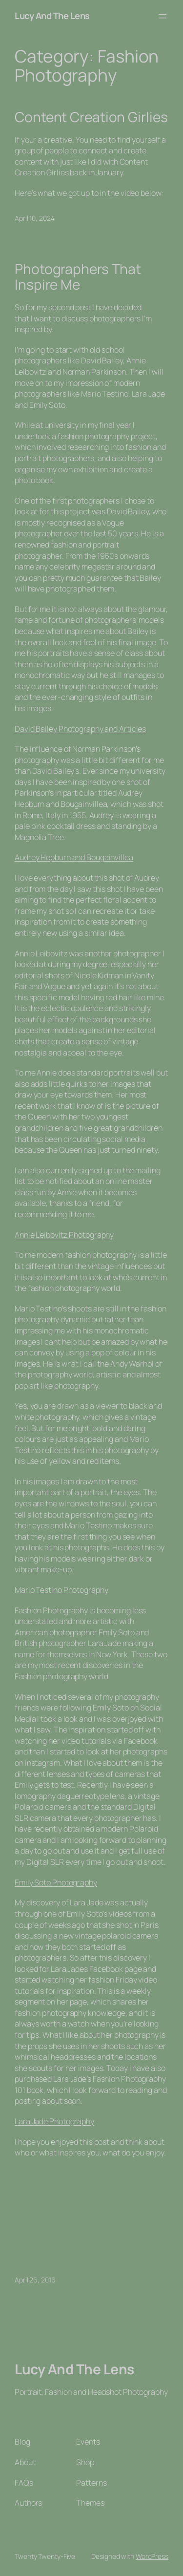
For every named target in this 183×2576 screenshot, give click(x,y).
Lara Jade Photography (54, 2121)
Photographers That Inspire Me (78, 276)
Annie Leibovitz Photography (64, 1234)
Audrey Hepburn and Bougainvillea (74, 857)
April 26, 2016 (35, 2279)
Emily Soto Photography (56, 1882)
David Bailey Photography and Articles (80, 728)
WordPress (152, 2556)
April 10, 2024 (35, 218)
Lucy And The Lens (52, 15)
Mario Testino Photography (61, 1589)
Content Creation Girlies (91, 117)
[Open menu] (162, 16)
